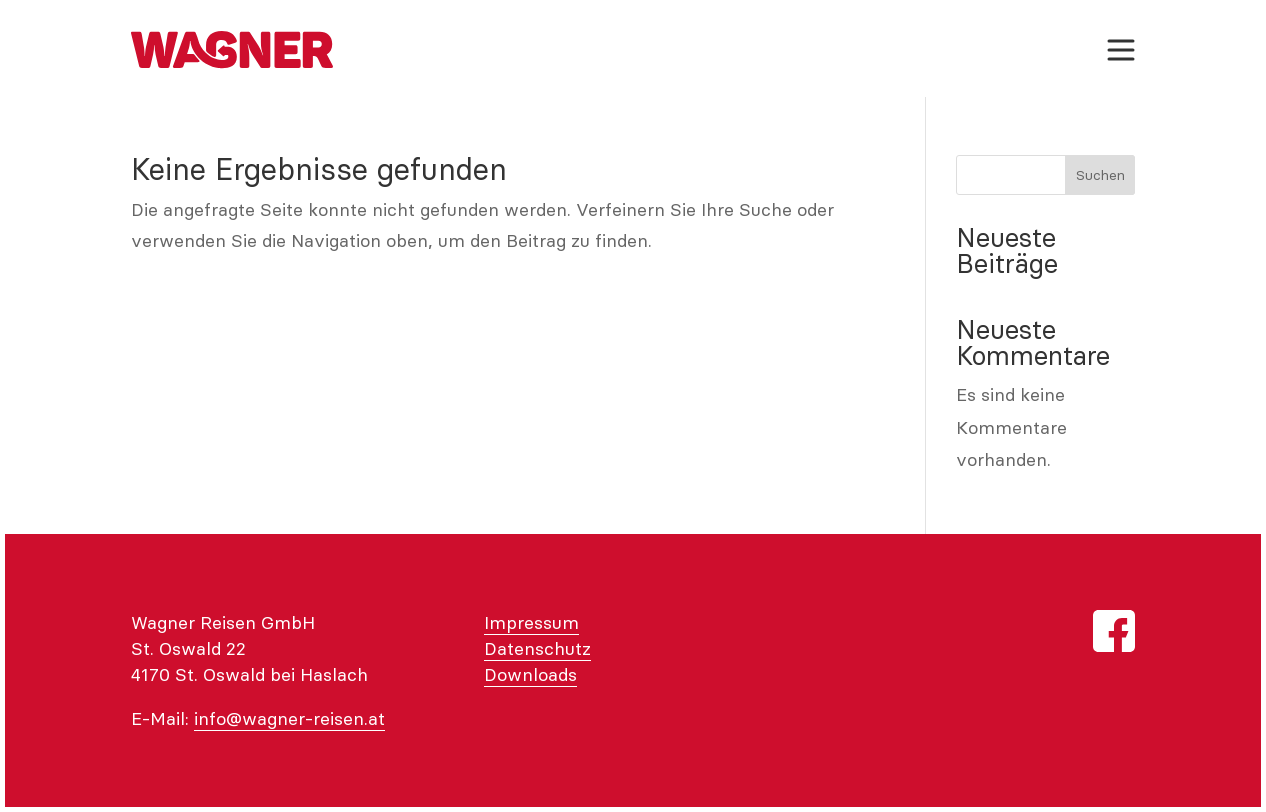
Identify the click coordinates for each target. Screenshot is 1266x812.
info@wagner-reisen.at (289, 718)
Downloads (530, 674)
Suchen (1100, 175)
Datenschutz (537, 648)
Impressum (531, 622)
